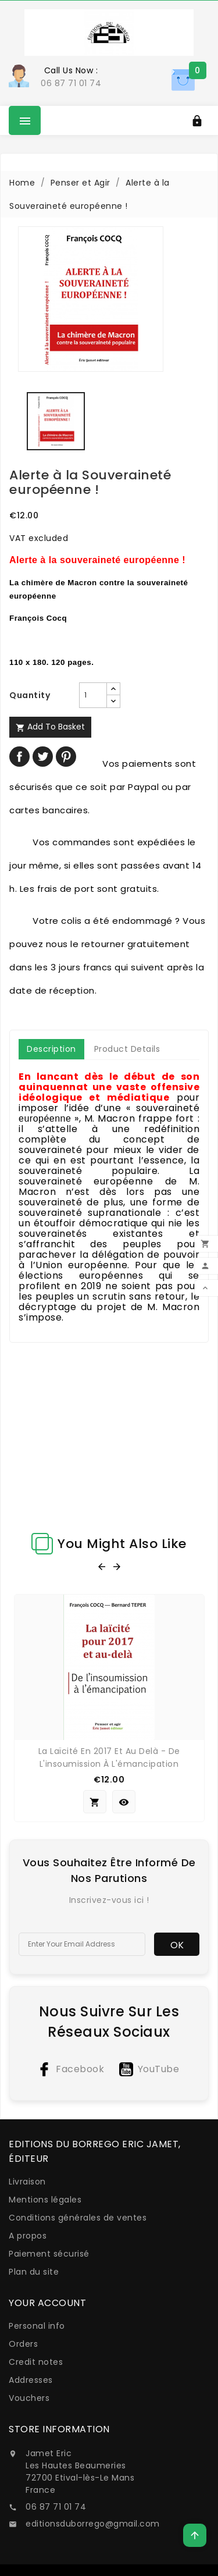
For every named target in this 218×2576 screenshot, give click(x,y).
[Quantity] (93, 695)
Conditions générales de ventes (77, 2217)
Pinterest (66, 756)
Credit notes (36, 2362)
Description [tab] (51, 1049)
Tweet (43, 756)
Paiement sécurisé (49, 2254)
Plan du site (34, 2272)
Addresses (31, 2380)
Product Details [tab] (127, 1049)
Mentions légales (45, 2199)
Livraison (27, 2181)
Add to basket (50, 726)
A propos (28, 2235)
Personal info (37, 2326)
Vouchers (29, 2398)
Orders (23, 2344)
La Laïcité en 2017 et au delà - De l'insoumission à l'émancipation (109, 1757)
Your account (47, 2303)
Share (19, 756)
